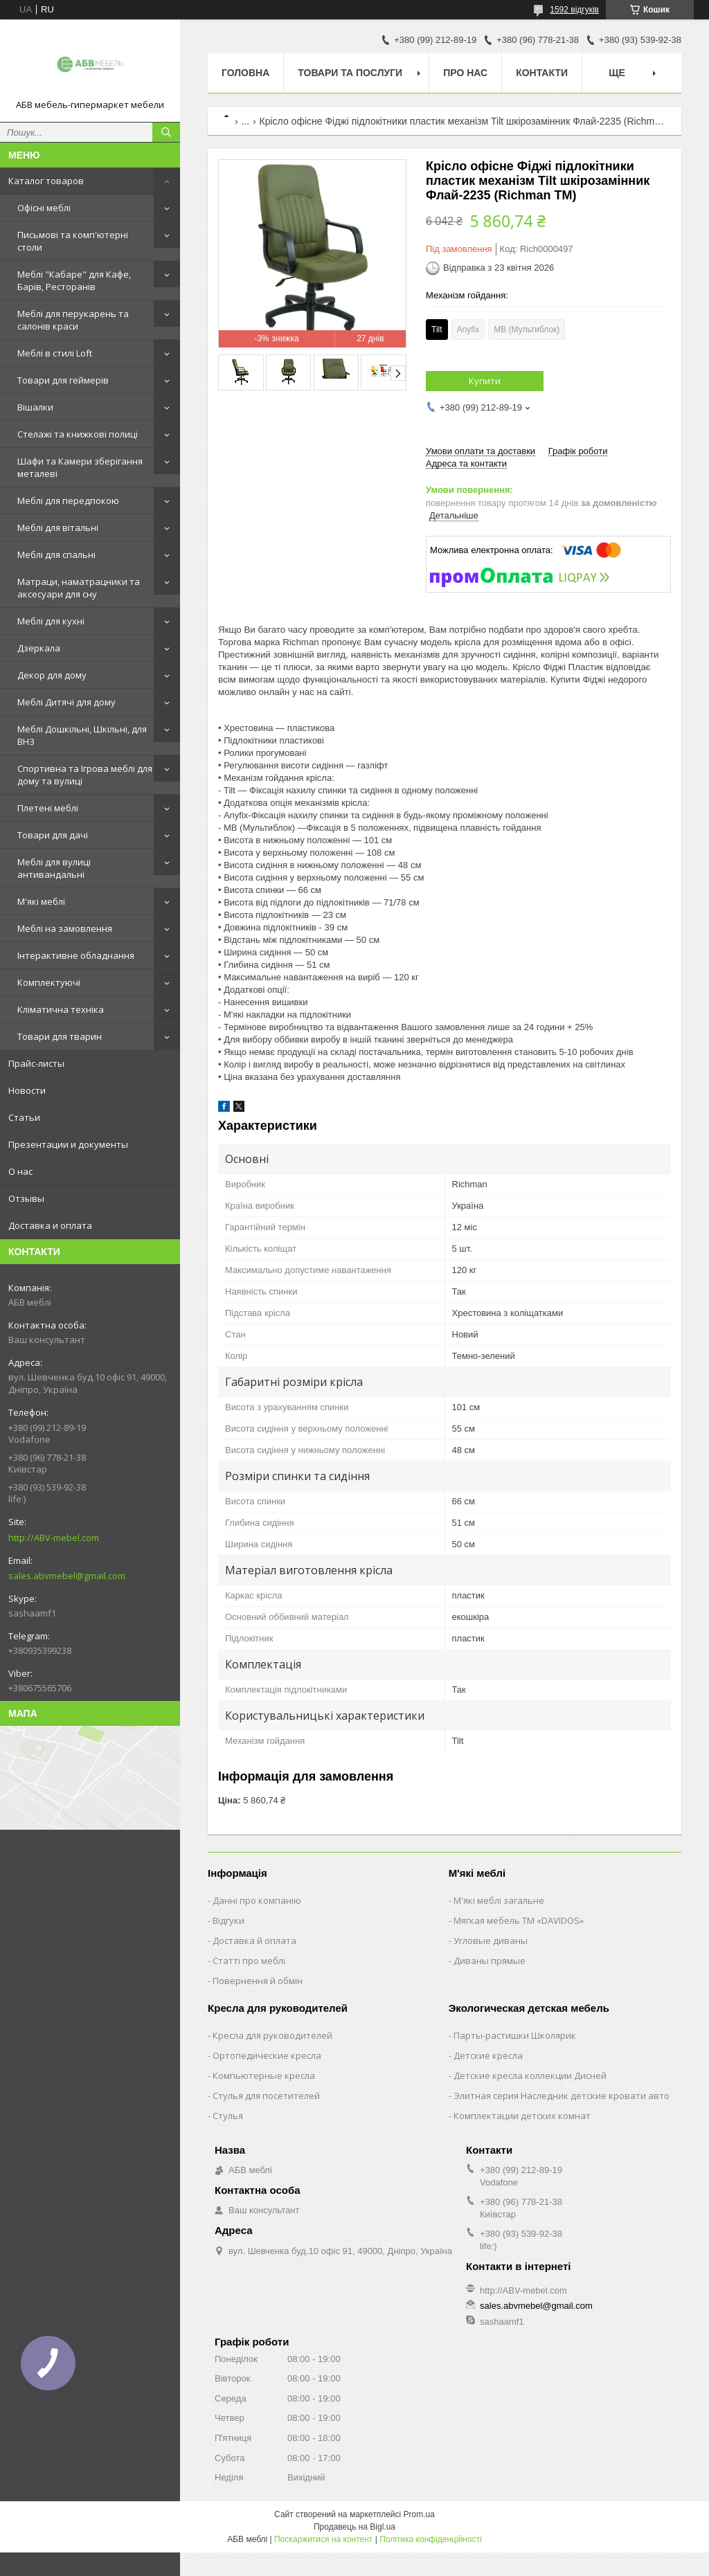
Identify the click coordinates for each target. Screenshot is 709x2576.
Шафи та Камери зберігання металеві (80, 467)
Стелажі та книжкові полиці (77, 434)
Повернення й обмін (258, 1980)
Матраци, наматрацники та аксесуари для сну (78, 587)
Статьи (24, 1117)
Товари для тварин (59, 1036)
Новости (27, 1090)
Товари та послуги (350, 72)
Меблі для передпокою (68, 500)
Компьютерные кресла (264, 2075)
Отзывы (26, 1198)
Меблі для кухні (50, 621)
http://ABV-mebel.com (53, 1537)
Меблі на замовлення (64, 928)
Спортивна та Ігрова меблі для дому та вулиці (84, 774)
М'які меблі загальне (499, 1900)
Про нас (465, 72)
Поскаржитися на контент (323, 2539)
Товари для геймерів (63, 380)
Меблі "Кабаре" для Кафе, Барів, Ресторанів (74, 280)
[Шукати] (166, 132)
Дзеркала (38, 648)
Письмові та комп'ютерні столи (72, 240)
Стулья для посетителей (266, 2095)
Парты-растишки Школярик (515, 2035)
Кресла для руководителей (272, 2035)
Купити (485, 381)
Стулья (228, 2115)
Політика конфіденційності (430, 2539)
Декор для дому (52, 675)
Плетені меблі (47, 808)
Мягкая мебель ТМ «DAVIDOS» (519, 1920)
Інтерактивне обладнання (75, 955)
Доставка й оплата (254, 1940)
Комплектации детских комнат (522, 2115)
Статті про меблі (249, 1960)
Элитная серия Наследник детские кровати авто (562, 2095)
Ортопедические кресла (267, 2055)
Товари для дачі (52, 835)
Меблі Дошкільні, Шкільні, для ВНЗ (82, 735)
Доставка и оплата (50, 1225)
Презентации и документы (68, 1144)
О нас (20, 1171)
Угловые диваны (491, 1940)
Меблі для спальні (56, 554)
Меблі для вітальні (57, 527)
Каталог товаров (46, 180)
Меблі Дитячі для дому (66, 702)
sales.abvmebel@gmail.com (66, 1575)
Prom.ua (419, 2514)
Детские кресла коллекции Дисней (530, 2075)
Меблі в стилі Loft (54, 353)
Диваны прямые (490, 1960)
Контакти (542, 72)
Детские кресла (488, 2055)
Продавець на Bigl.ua (354, 2527)
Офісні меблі (44, 207)
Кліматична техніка (60, 1009)
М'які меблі (41, 901)
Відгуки (228, 1920)
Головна (245, 72)
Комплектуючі (48, 982)
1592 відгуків (574, 10)
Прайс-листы (36, 1063)
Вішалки (35, 407)
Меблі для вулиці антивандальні (54, 868)
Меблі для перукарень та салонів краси (73, 319)
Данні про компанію (257, 1900)
